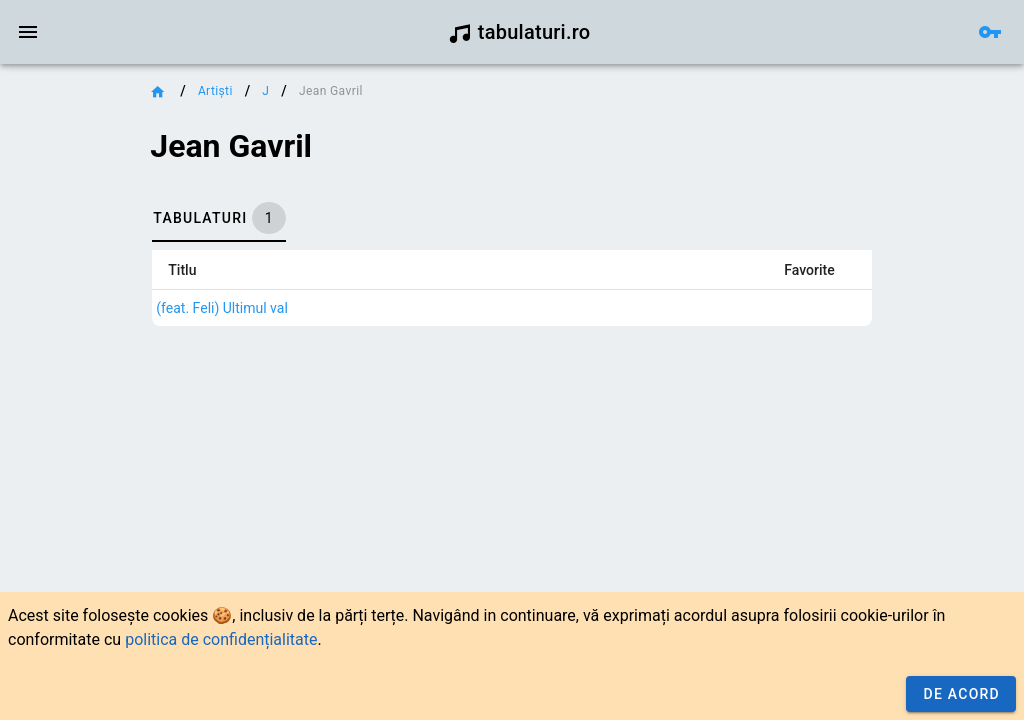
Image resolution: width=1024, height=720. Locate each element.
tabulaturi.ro (519, 32)
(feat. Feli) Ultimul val (222, 308)
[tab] (219, 218)
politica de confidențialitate (221, 639)
